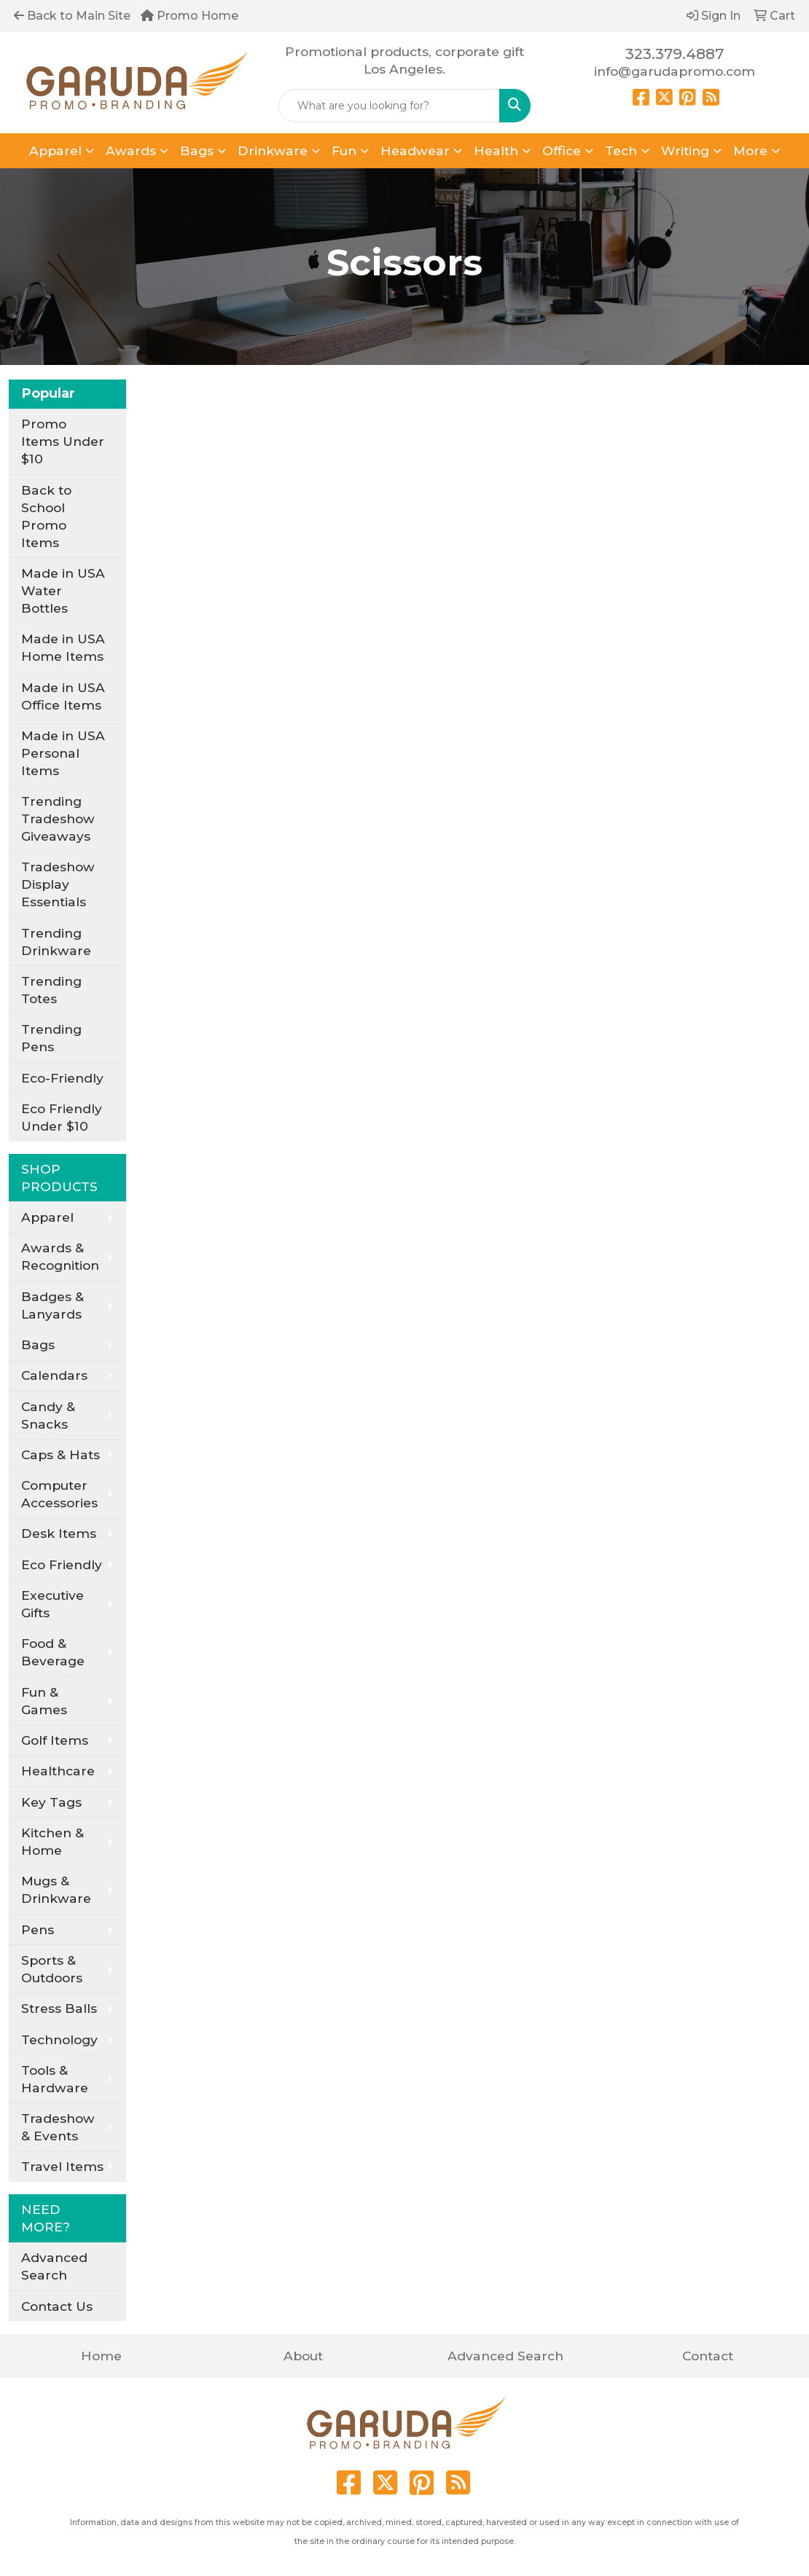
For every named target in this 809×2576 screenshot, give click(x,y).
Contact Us (57, 2306)
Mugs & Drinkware (56, 1889)
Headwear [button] (415, 150)
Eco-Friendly (62, 1077)
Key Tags (51, 1802)
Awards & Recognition (60, 1256)
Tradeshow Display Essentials (58, 884)
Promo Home (189, 16)
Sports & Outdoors (51, 1968)
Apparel (47, 1217)
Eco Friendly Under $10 (61, 1117)
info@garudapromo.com (674, 71)
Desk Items (58, 1533)
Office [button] (561, 150)
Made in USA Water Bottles (63, 590)
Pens (37, 1929)
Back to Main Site (72, 16)
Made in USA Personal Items (63, 753)
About (303, 2355)
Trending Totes (51, 989)
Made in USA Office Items (63, 696)
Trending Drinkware (56, 941)
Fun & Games (44, 1700)
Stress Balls (59, 2008)
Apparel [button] (55, 150)
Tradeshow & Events (58, 2126)
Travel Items (62, 2166)
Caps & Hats (60, 1454)
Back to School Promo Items (46, 516)
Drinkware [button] (273, 150)
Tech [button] (621, 150)
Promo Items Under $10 (62, 441)
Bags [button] (197, 150)
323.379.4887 (674, 54)
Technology (59, 2039)
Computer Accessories (59, 1493)
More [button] (750, 150)
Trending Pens (51, 1037)
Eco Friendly (61, 1564)
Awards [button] (131, 150)
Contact (707, 2355)
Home (101, 2355)
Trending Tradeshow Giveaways (58, 818)
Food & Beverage (53, 1651)
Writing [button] (685, 150)
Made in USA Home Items (63, 647)
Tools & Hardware (54, 2078)
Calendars (54, 1375)
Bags (38, 1344)
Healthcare (58, 1770)
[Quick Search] (389, 105)
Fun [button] (344, 150)
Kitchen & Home (52, 1841)
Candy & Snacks (48, 1415)
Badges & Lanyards (52, 1305)
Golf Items (54, 1740)
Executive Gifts (52, 1603)
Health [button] (496, 150)
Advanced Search (54, 2266)
